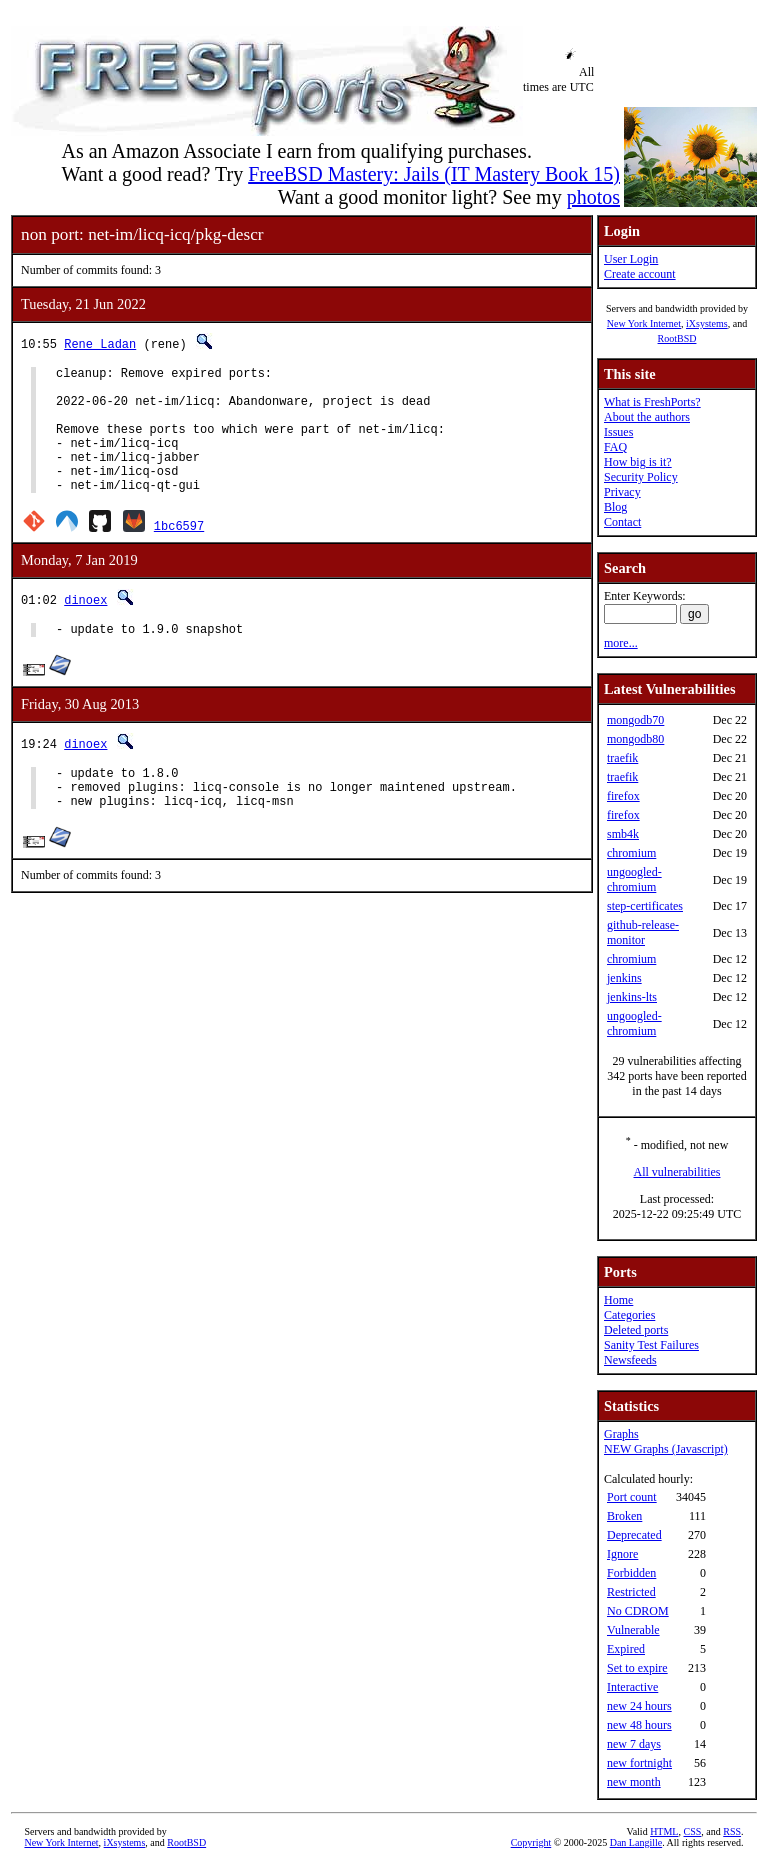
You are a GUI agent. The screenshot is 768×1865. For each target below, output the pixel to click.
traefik (622, 758)
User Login (631, 259)
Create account (640, 274)
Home (618, 1300)
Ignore (622, 1554)
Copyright (531, 1842)
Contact (622, 522)
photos (593, 197)
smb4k (623, 834)
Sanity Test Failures (651, 1345)
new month (634, 1782)
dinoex (85, 626)
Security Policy (641, 477)
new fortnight (639, 1763)
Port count (632, 1497)
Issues (618, 432)
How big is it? (638, 462)
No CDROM (638, 1611)
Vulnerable (633, 1630)
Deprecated (634, 1535)
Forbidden (631, 1573)
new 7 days (634, 1744)
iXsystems (707, 323)
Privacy (622, 492)
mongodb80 (635, 739)
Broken (624, 1516)
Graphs (621, 1434)
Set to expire (637, 1668)
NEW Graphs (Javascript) (666, 1449)
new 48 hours (639, 1725)
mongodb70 (635, 720)
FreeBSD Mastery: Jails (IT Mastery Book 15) (434, 174)
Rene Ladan (100, 343)
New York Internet (644, 323)
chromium (631, 853)
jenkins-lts (632, 997)
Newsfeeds (630, 1360)
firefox (623, 796)
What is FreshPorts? (652, 402)
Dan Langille (636, 1842)
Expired (626, 1649)
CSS (692, 1831)
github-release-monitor (643, 932)
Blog (615, 507)
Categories (629, 1315)
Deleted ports (636, 1330)
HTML (664, 1831)
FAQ (615, 447)
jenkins (624, 978)
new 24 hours (639, 1706)
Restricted (631, 1592)
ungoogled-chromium (634, 879)
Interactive (632, 1687)
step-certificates (645, 906)
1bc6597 (179, 552)
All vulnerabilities (677, 1172)
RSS (732, 1831)
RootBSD (677, 338)
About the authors (647, 417)
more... (621, 643)
